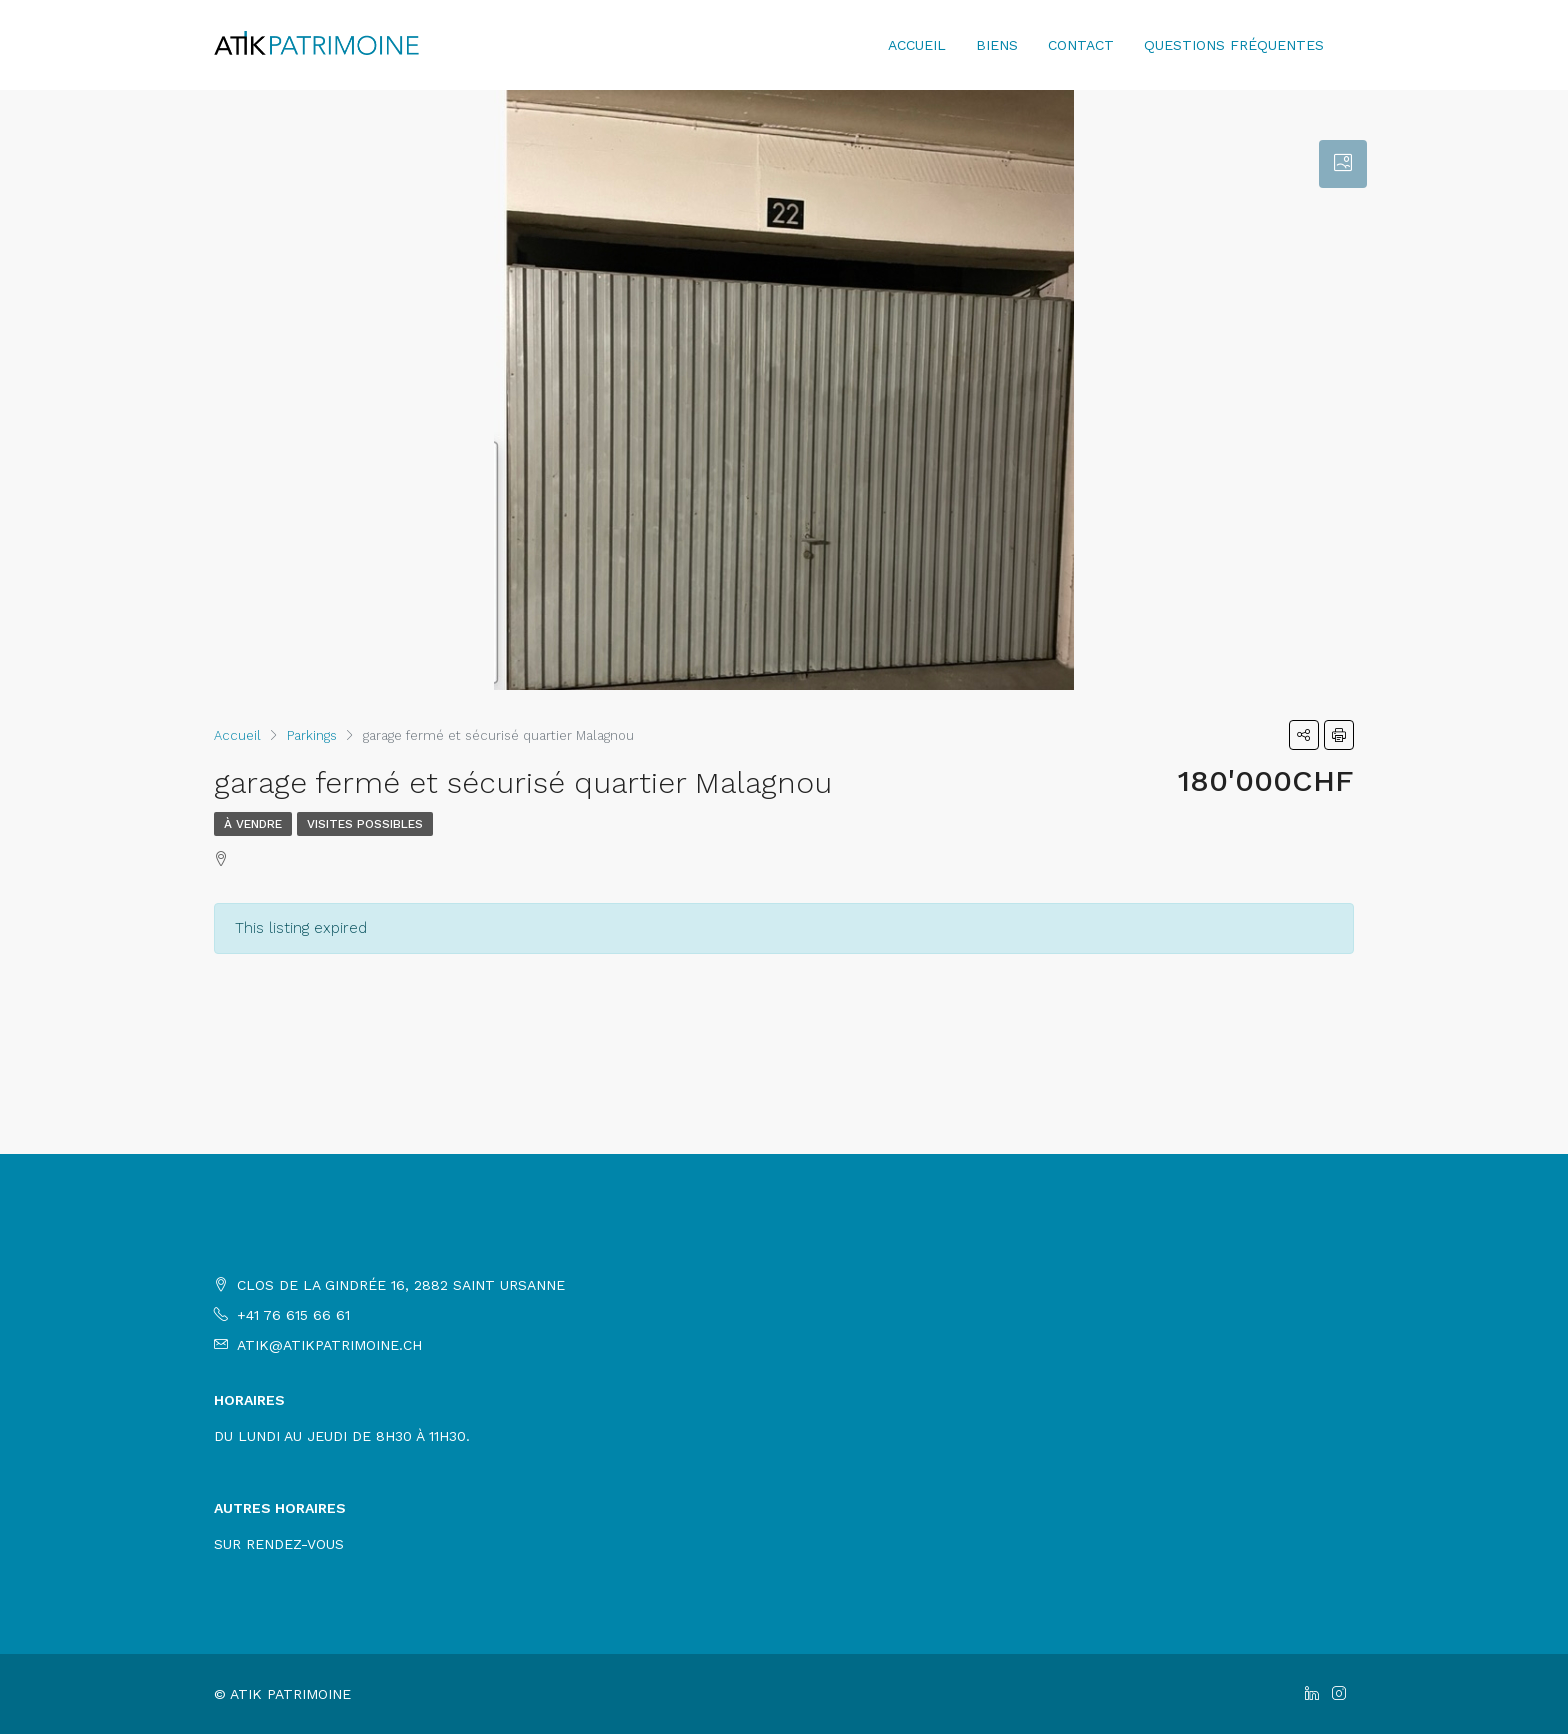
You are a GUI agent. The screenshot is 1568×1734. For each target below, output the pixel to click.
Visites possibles (365, 824)
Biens (997, 45)
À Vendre (253, 824)
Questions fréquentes (1234, 45)
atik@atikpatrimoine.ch (329, 1345)
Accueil (917, 45)
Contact (1081, 45)
